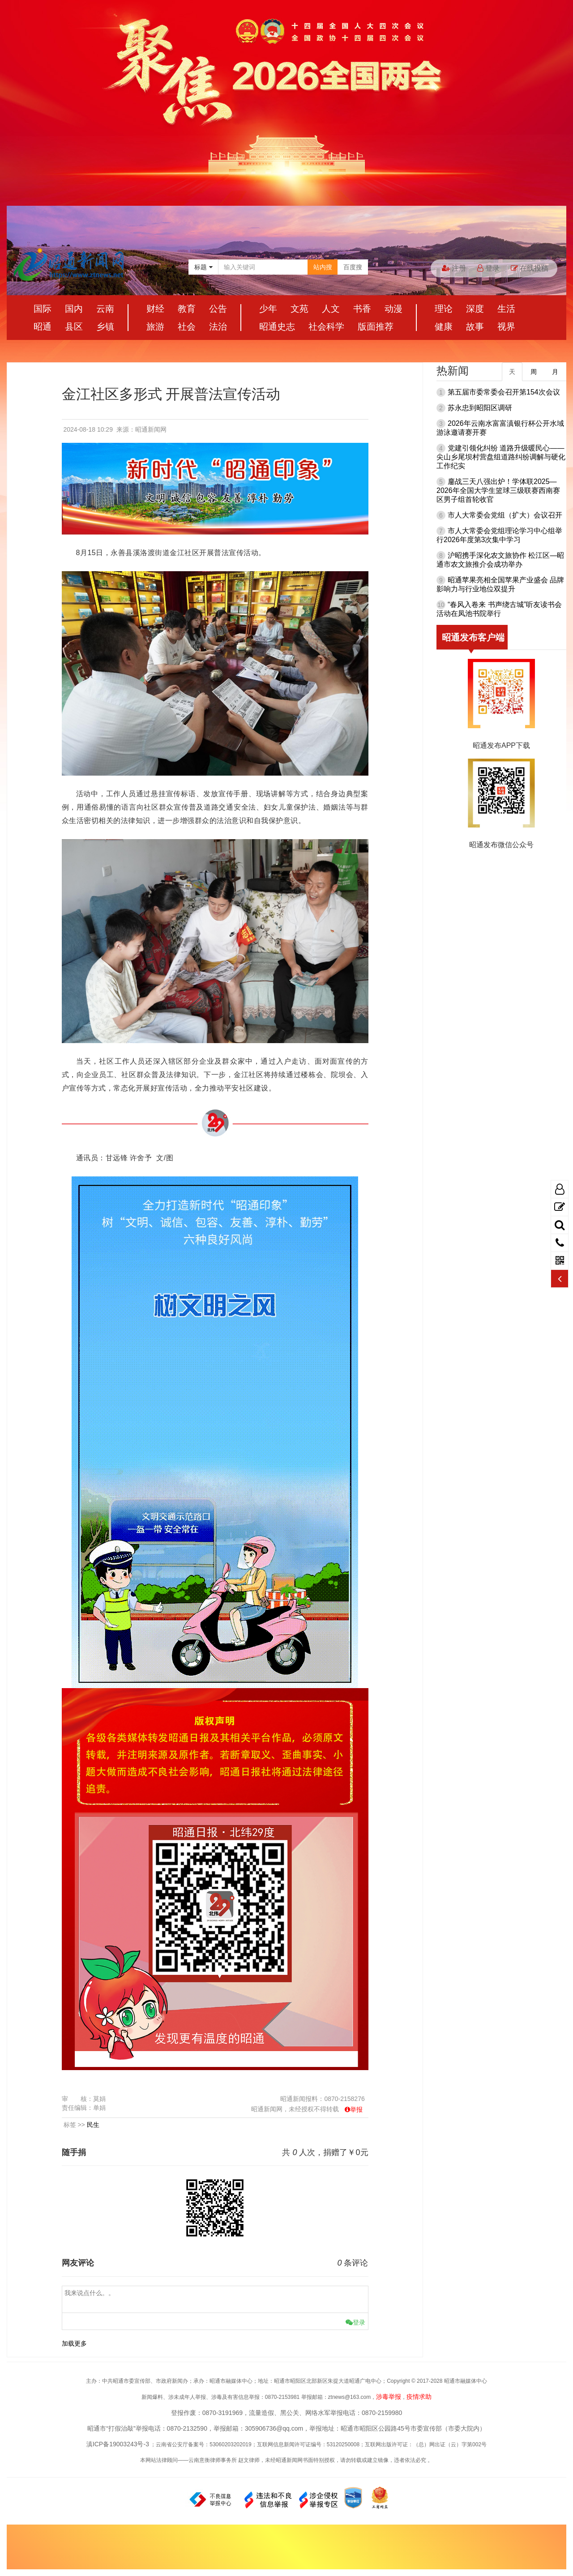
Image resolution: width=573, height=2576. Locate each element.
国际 (42, 309)
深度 (475, 309)
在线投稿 (529, 268)
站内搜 (322, 267)
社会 (187, 326)
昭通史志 (277, 326)
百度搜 (352, 267)
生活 (506, 309)
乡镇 (105, 326)
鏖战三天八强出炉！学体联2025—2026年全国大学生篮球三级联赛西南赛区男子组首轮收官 (498, 490)
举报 (356, 2109)
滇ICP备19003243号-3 (117, 2444)
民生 (93, 2124)
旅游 (155, 326)
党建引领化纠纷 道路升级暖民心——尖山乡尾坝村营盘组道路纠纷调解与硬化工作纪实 (500, 457)
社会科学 (326, 326)
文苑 (299, 309)
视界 (506, 326)
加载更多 (74, 2343)
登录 (488, 268)
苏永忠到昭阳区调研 (480, 408)
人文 (331, 309)
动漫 (393, 309)
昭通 (42, 326)
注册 (454, 268)
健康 (444, 326)
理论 (444, 309)
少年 (268, 309)
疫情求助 (419, 2396)
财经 (155, 309)
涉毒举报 (388, 2396)
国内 (74, 309)
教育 (187, 309)
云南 (105, 309)
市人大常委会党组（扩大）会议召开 (505, 515)
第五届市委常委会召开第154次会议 (504, 392)
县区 (74, 326)
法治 (218, 326)
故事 (475, 326)
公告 (218, 309)
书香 (362, 309)
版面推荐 (375, 326)
